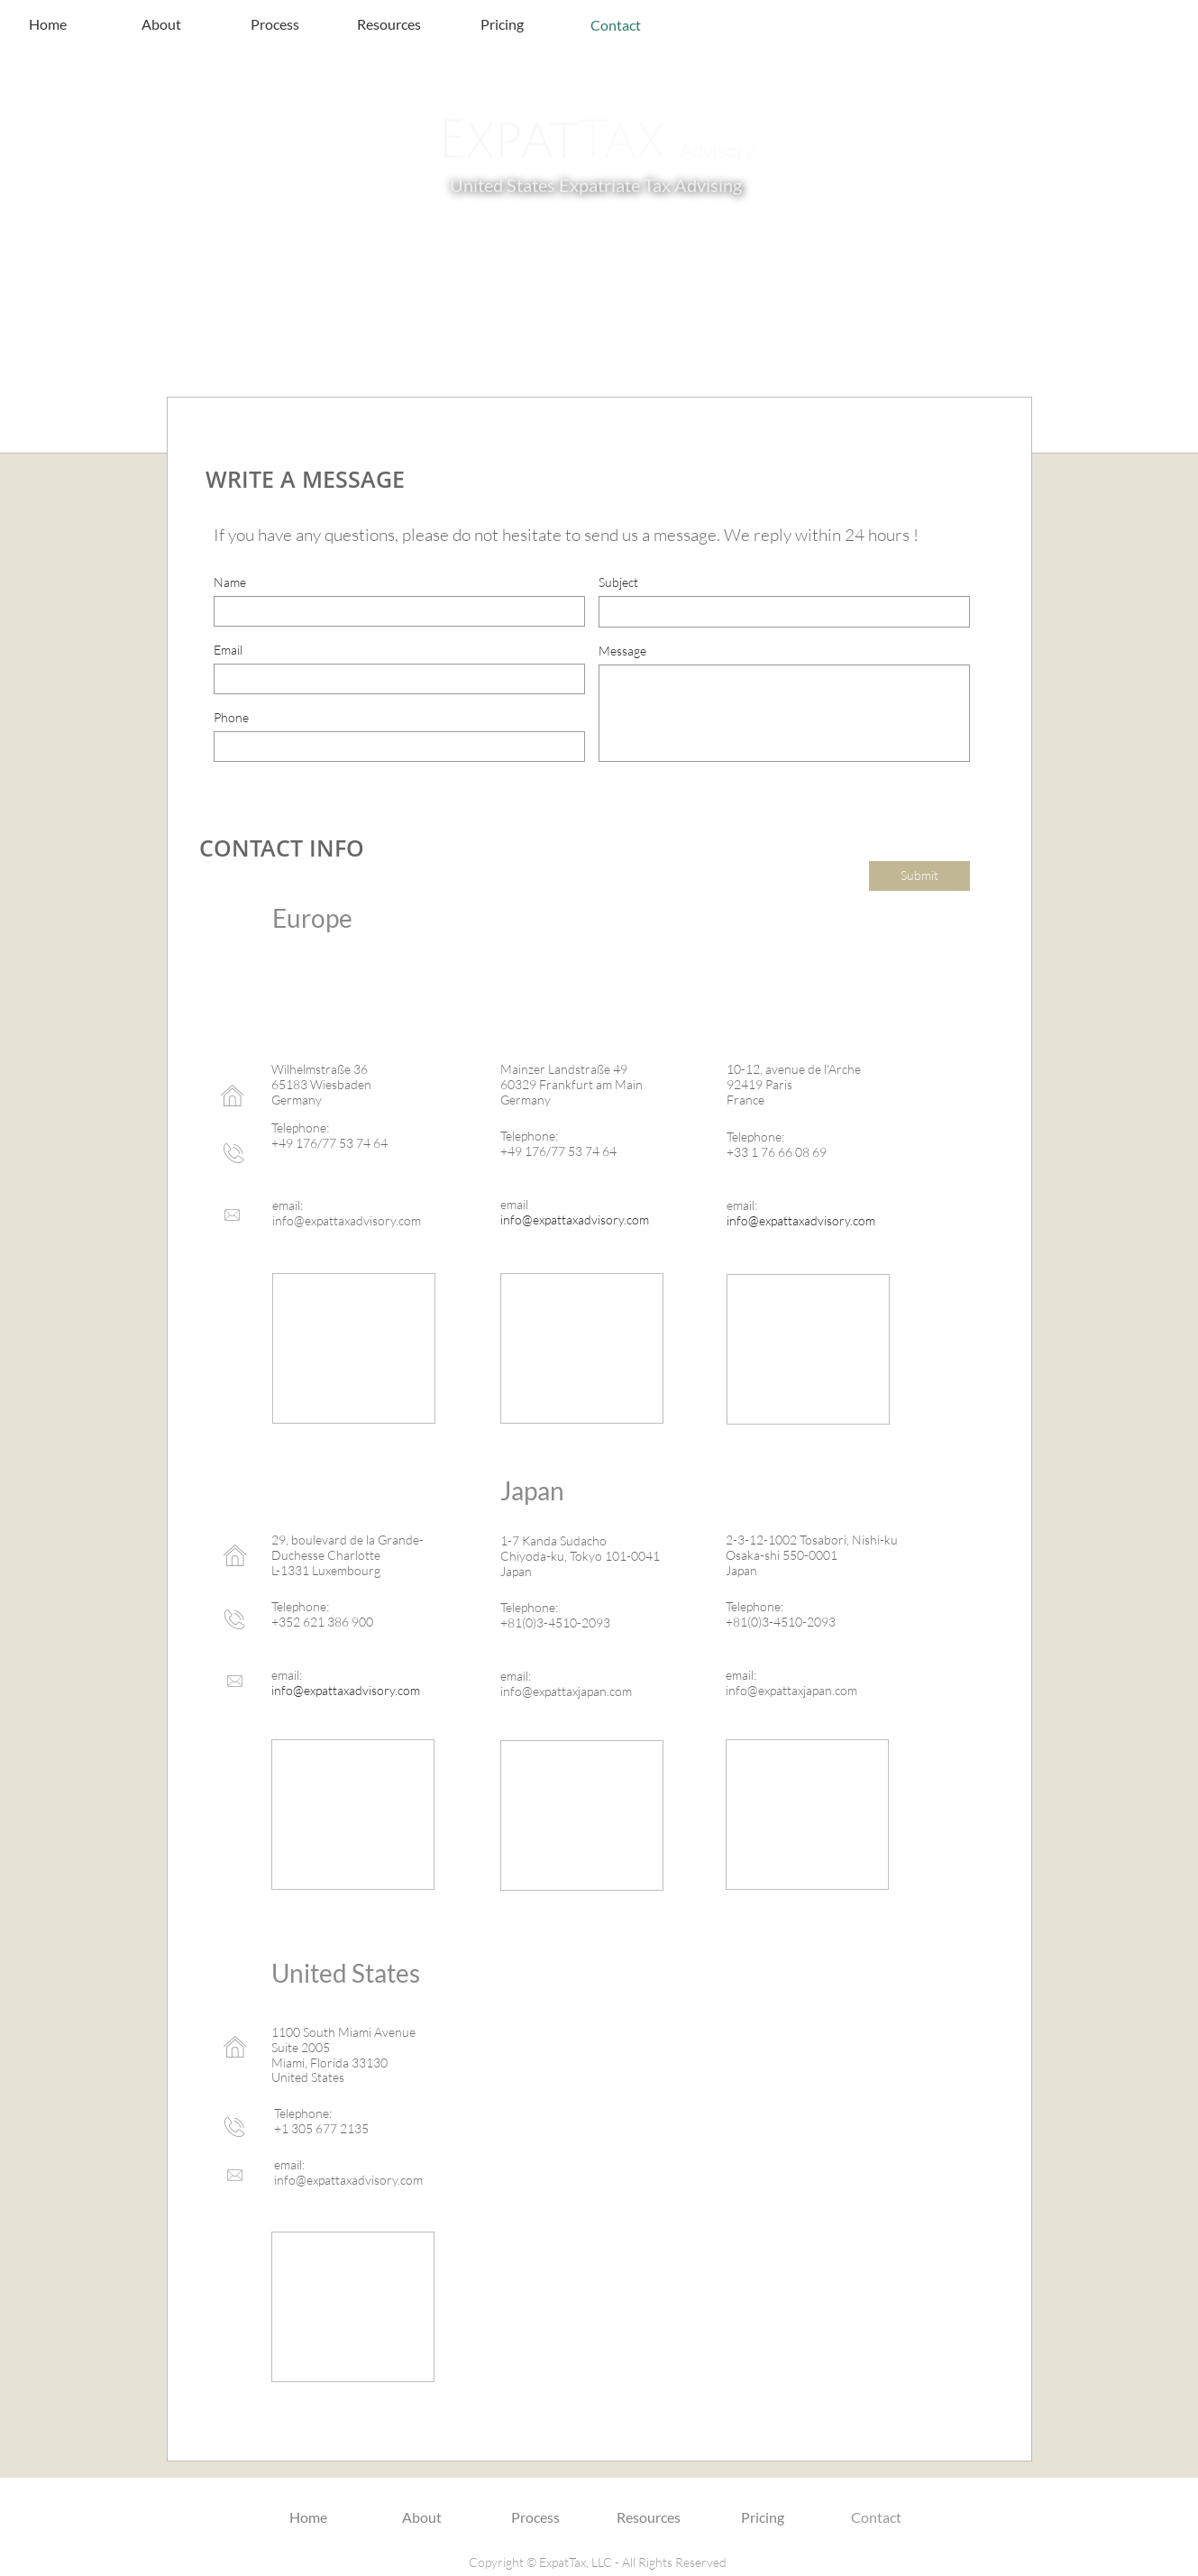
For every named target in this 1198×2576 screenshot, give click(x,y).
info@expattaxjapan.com (566, 1691)
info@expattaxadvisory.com (346, 1220)
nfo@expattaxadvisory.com (350, 2179)
